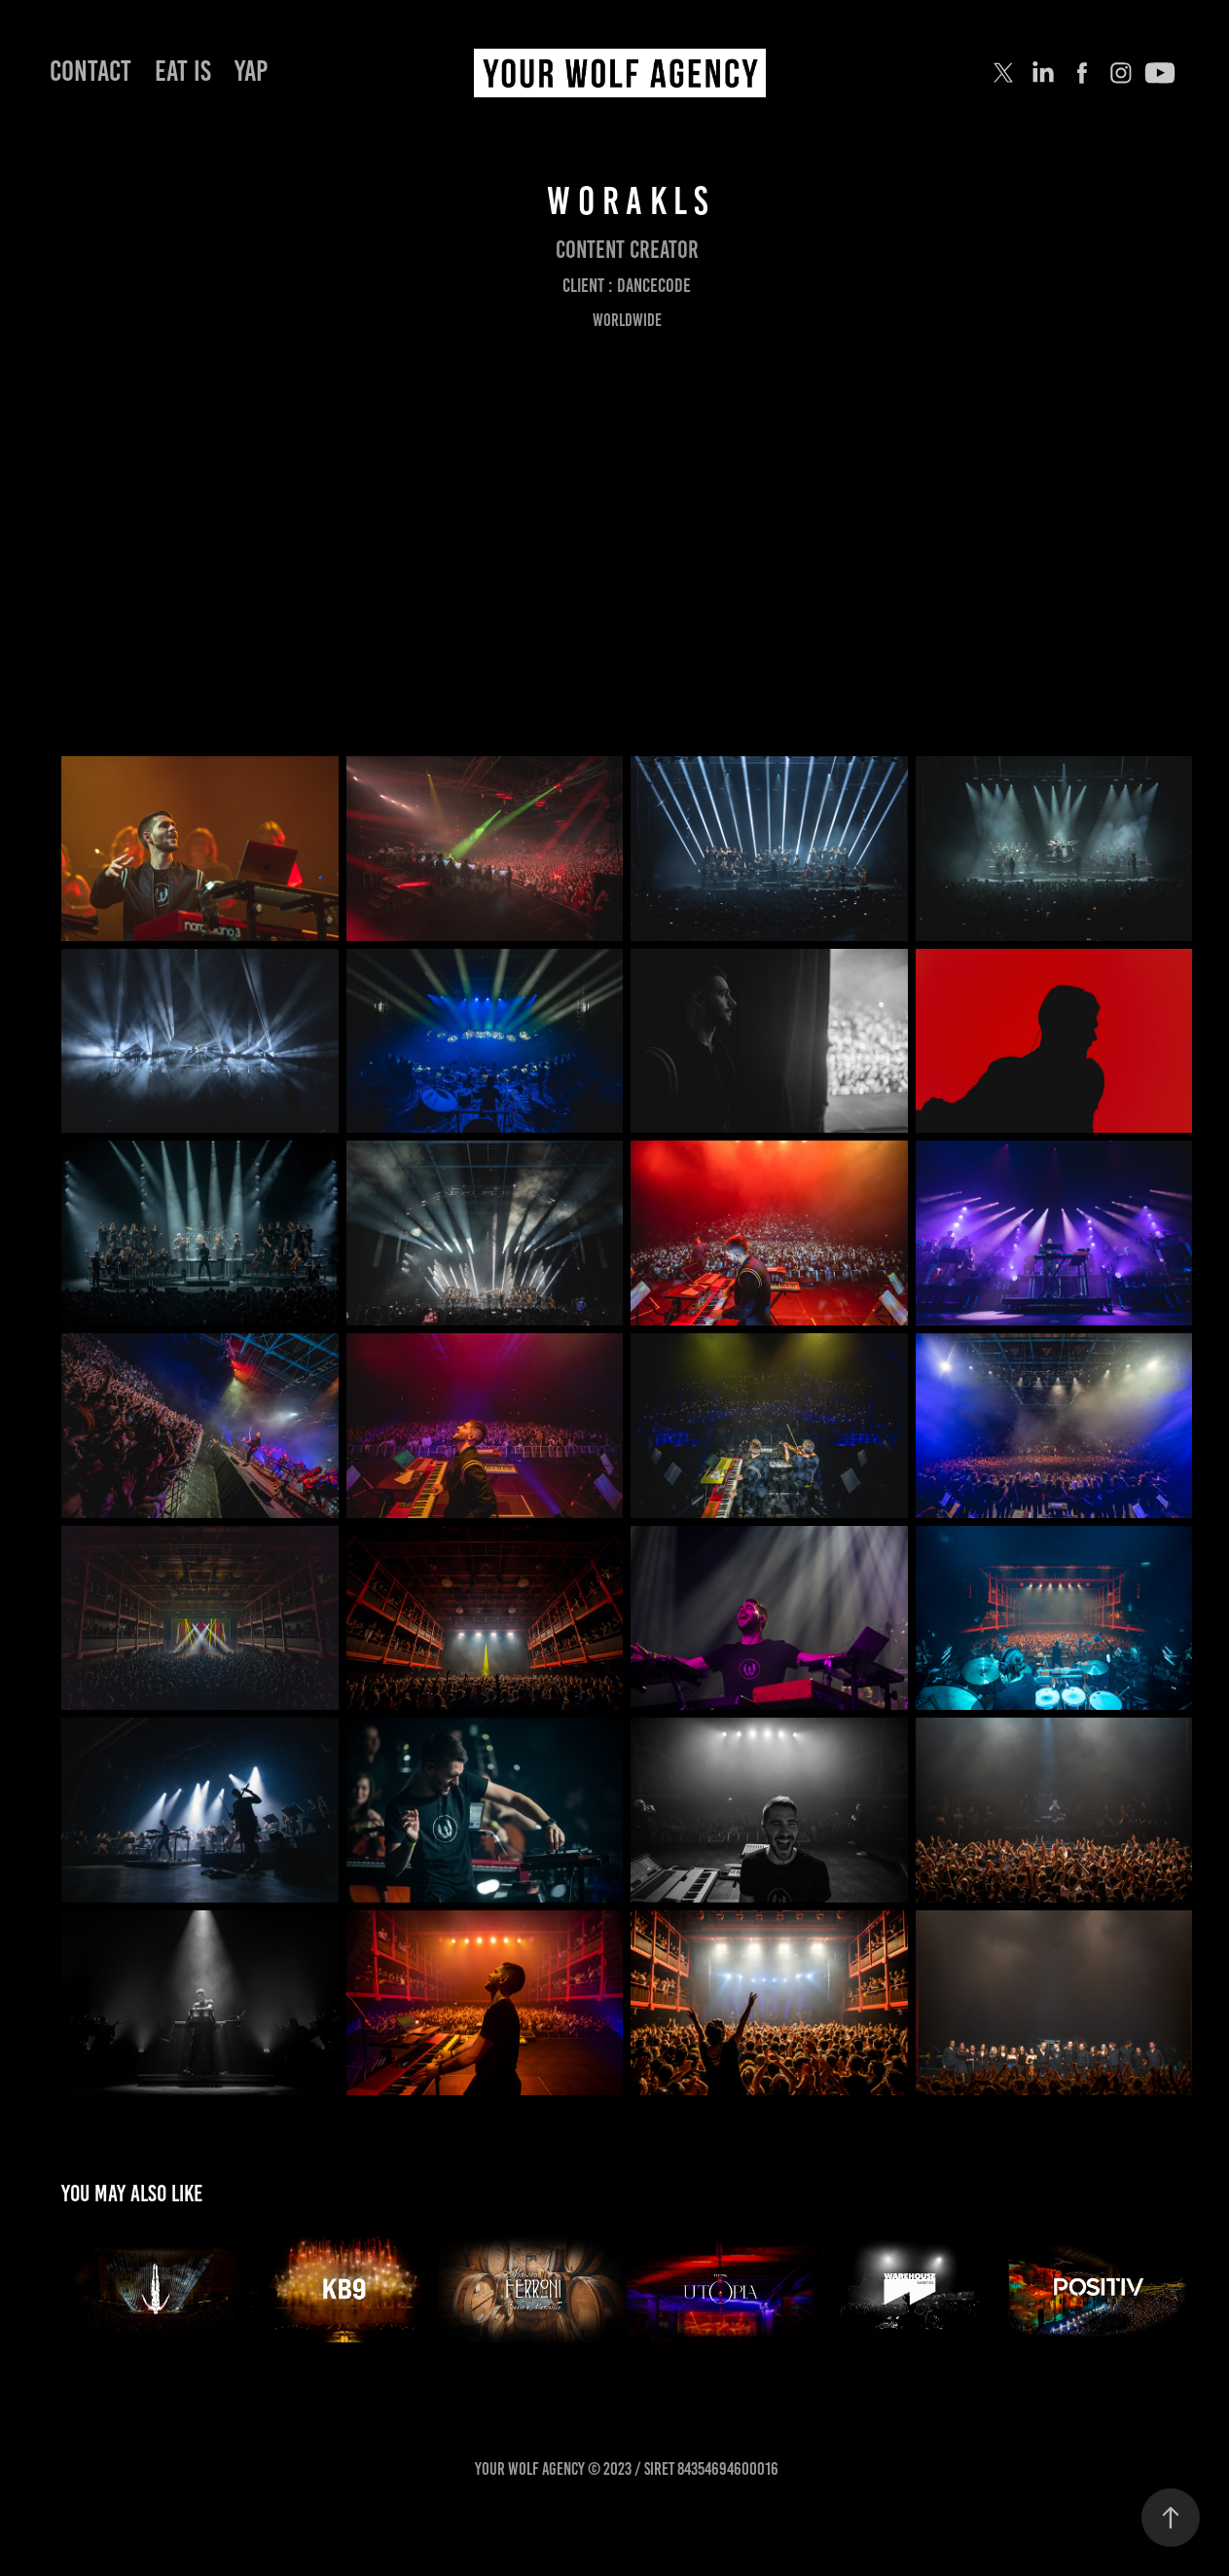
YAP (251, 71)
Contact (90, 71)
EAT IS (183, 71)
